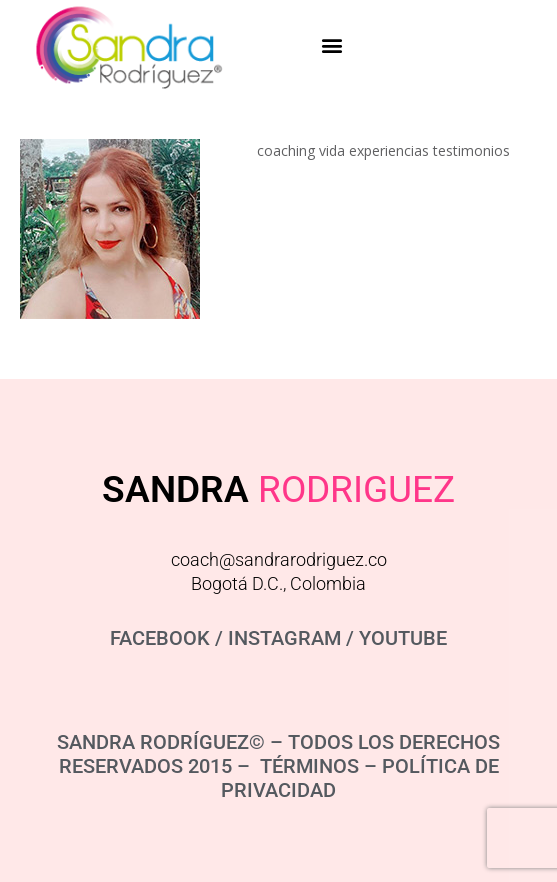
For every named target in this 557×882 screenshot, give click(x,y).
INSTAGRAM (284, 638)
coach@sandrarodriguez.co (279, 559)
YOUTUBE (403, 638)
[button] (332, 44)
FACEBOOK (160, 638)
